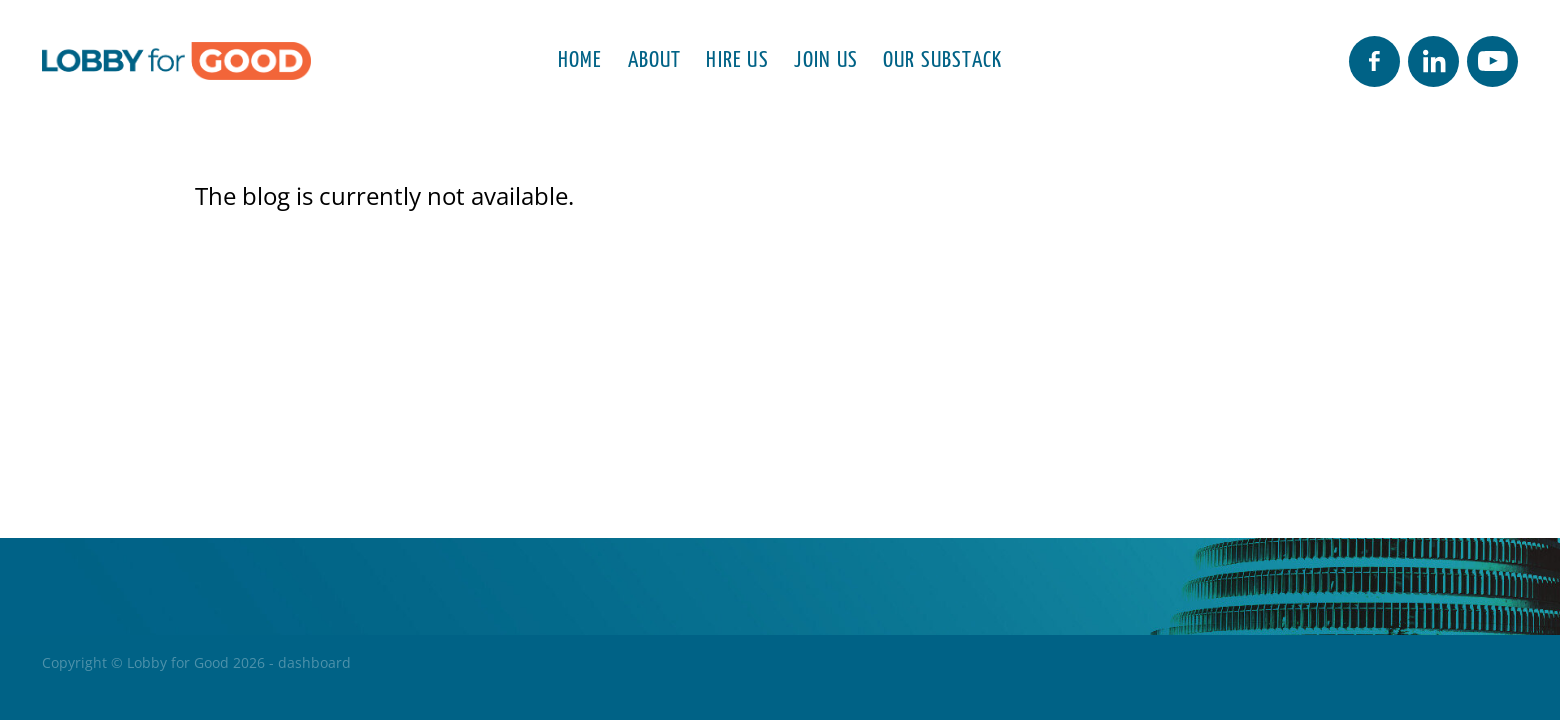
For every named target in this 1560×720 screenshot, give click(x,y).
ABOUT (655, 57)
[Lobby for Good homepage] (189, 61)
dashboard (314, 662)
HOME (580, 57)
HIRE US (737, 57)
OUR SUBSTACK (942, 57)
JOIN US (826, 57)
